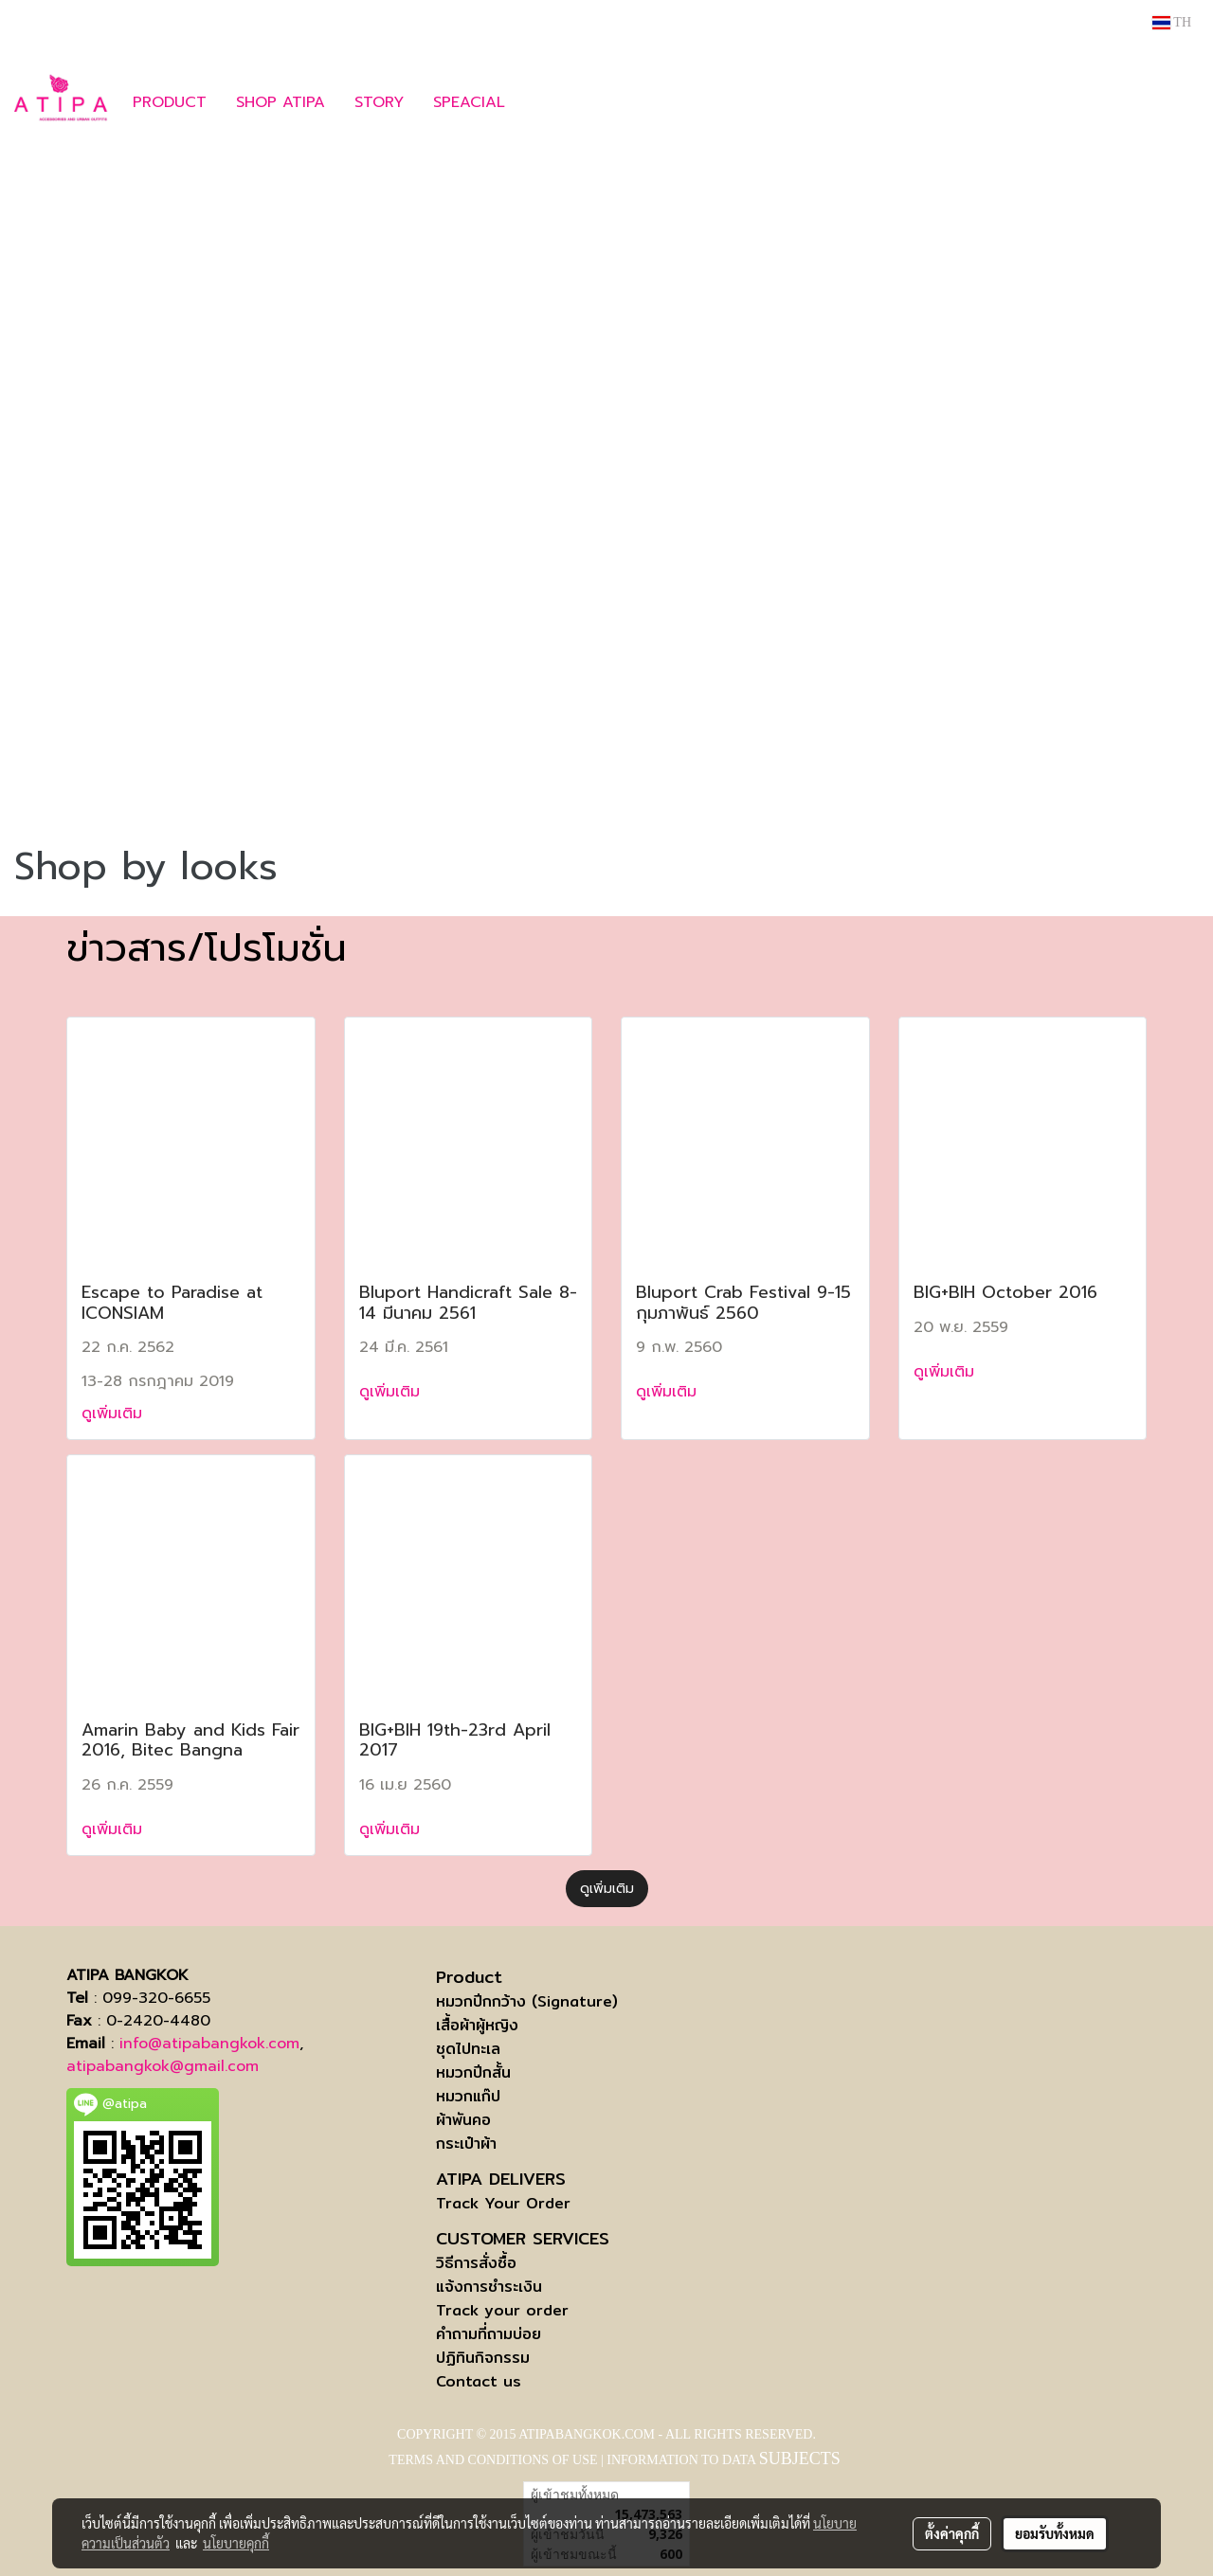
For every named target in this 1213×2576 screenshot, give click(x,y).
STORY (379, 102)
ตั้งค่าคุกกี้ (952, 2533)
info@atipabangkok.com (209, 2043)
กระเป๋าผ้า (466, 2143)
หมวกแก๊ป (468, 2096)
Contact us (478, 2381)
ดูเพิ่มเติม (114, 1413)
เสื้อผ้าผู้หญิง (477, 2025)
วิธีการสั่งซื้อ (476, 2263)
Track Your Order (503, 2203)
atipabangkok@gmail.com (162, 2066)
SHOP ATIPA (280, 102)
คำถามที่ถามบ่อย (488, 2334)
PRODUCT (170, 102)
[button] (548, 102)
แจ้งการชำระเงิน (489, 2286)
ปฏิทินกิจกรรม (483, 2357)
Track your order (502, 2310)
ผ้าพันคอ (463, 2120)
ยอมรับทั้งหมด (1055, 2533)
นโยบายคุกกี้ (236, 2542)
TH (1171, 22)
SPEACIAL (469, 102)
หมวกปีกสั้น (473, 2072)
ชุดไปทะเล (468, 2049)
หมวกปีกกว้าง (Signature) (527, 2001)
